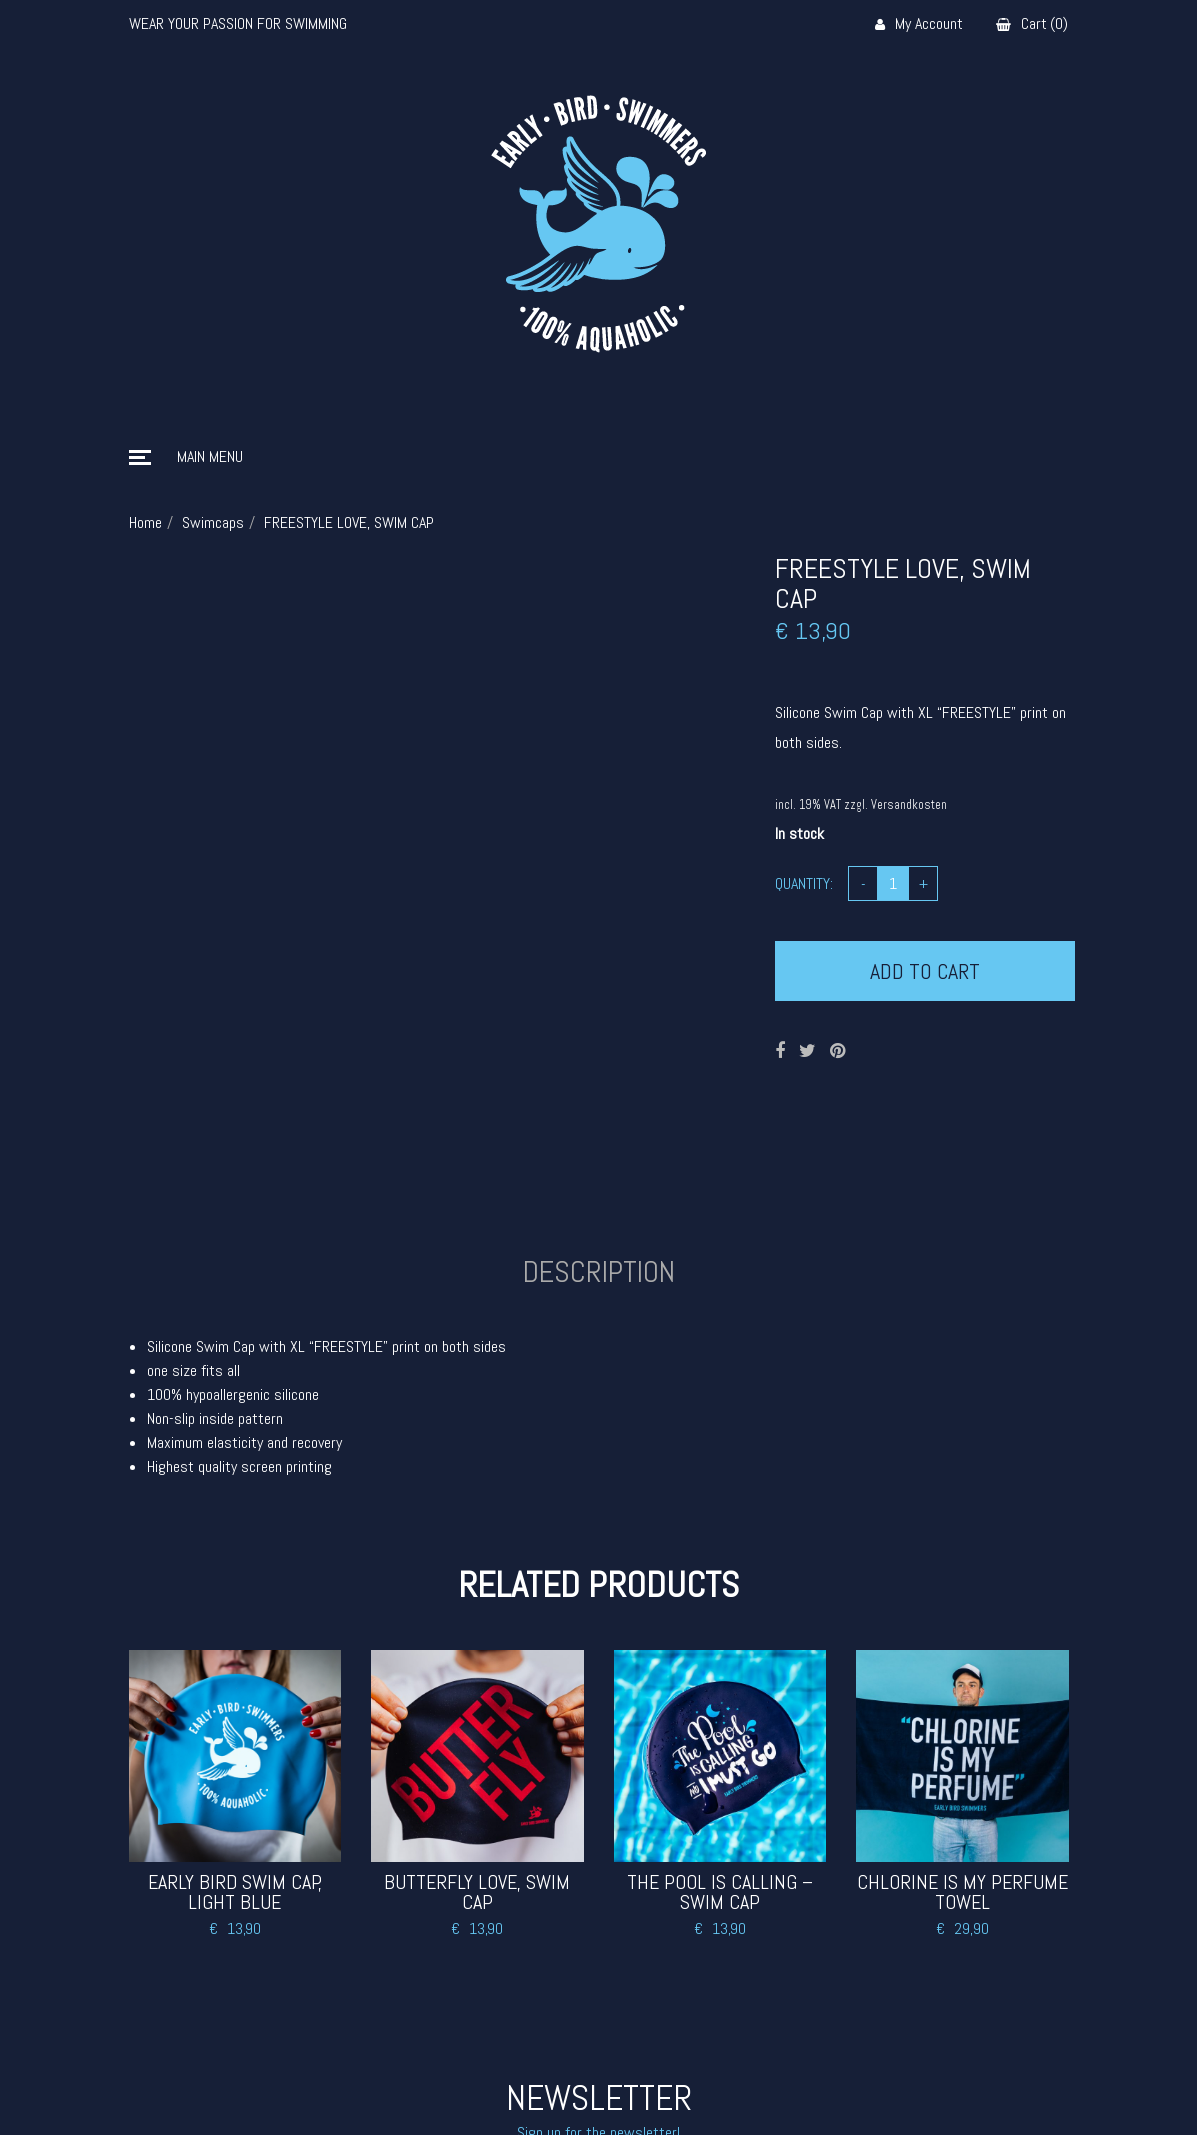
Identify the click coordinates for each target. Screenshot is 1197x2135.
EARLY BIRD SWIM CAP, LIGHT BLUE (235, 1892)
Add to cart (925, 971)
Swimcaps (213, 522)
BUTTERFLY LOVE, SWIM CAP (477, 1892)
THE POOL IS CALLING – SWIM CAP (720, 1892)
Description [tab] (599, 1272)
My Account (919, 24)
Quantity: (804, 883)
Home (145, 522)
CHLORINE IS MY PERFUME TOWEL (962, 1892)
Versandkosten (909, 805)
